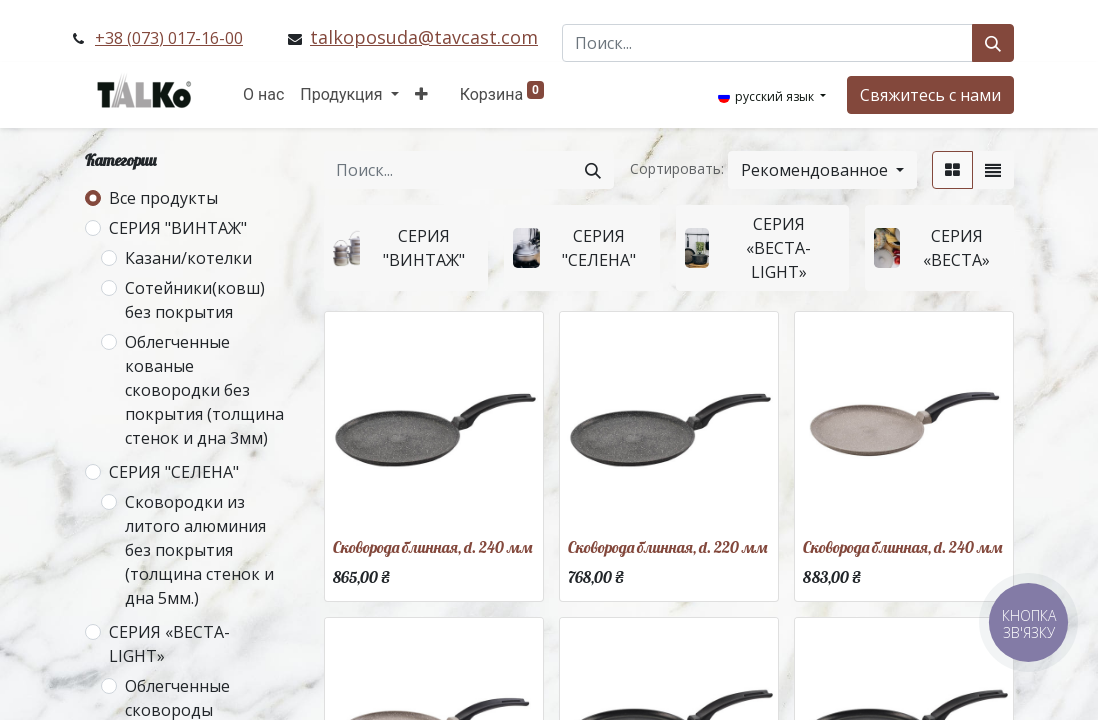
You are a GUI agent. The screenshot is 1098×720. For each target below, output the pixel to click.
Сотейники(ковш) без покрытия (195, 300)
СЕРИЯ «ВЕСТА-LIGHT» (169, 644)
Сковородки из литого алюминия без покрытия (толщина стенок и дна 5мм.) (199, 550)
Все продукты (163, 198)
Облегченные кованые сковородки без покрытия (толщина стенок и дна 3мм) (204, 390)
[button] (421, 95)
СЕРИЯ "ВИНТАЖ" (178, 228)
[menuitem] (263, 95)
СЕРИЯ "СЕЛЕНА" (174, 472)
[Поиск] (993, 43)
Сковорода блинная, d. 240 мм (432, 547)
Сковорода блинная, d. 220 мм (667, 547)
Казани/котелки (188, 258)
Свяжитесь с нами (930, 95)
